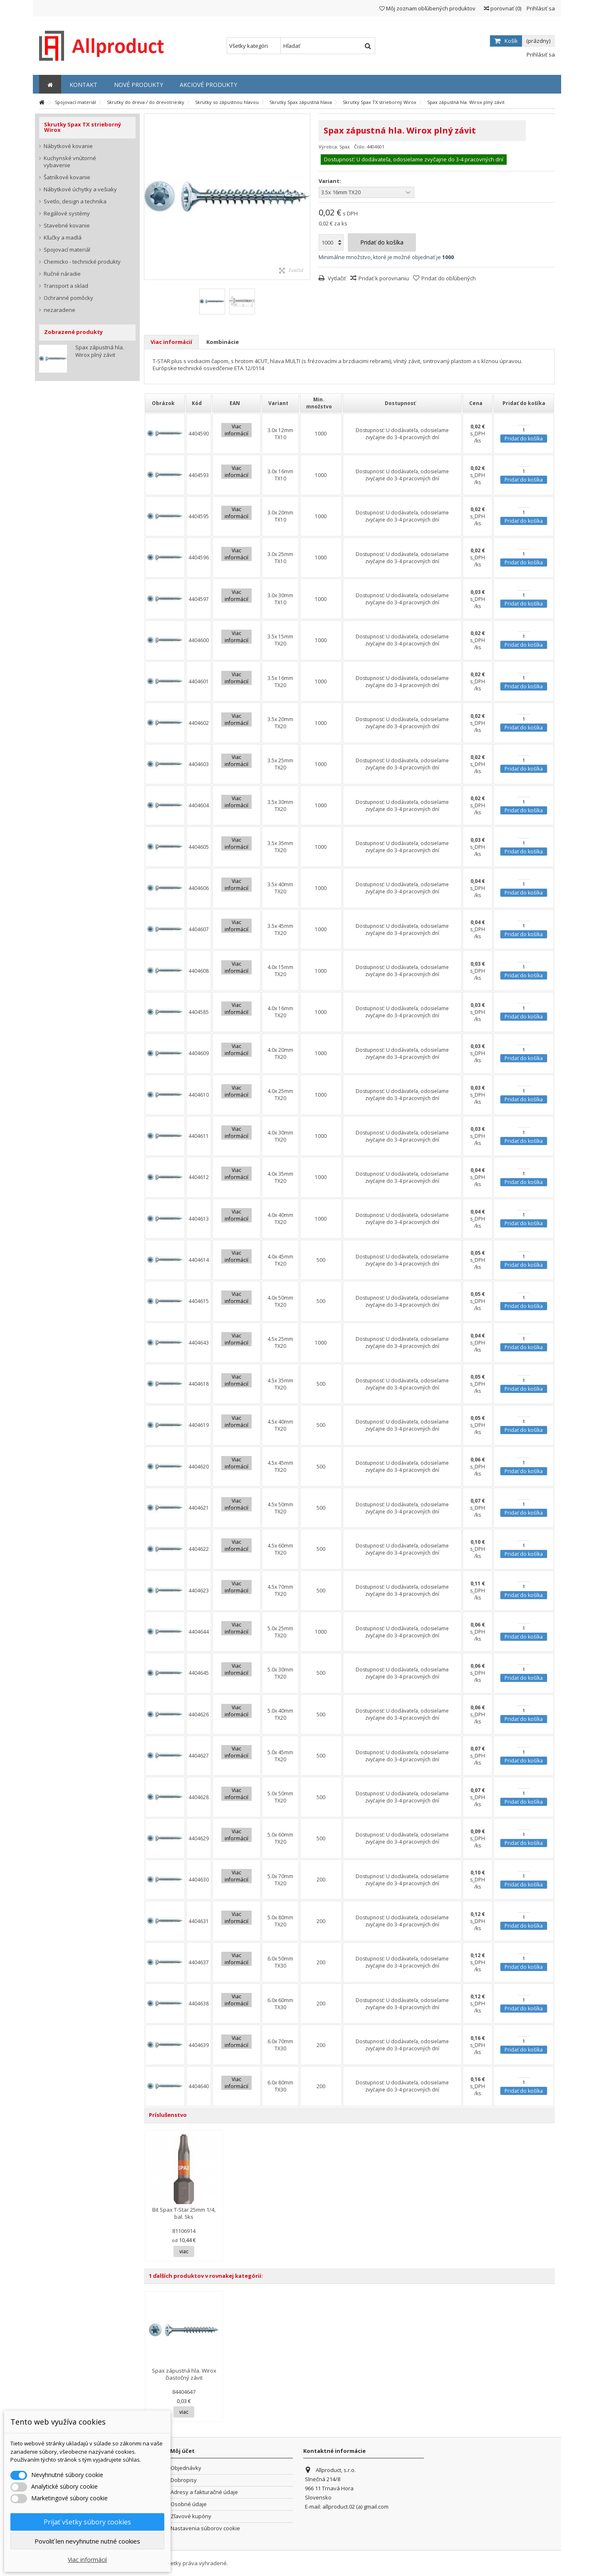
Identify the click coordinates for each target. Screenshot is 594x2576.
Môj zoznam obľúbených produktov (427, 8)
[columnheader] (165, 403)
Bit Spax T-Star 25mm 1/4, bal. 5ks (183, 2213)
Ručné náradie (62, 273)
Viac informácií (171, 342)
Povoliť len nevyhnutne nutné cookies (87, 2541)
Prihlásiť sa (540, 8)
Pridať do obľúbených (448, 278)
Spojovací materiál (67, 249)
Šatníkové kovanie (67, 177)
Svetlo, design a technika (75, 201)
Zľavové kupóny (191, 2516)
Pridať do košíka (524, 438)
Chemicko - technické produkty (82, 261)
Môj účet (182, 2451)
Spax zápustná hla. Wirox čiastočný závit (184, 2374)
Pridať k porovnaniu (384, 278)
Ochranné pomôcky (68, 298)
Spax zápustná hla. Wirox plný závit (99, 351)
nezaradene (59, 310)
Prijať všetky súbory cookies (87, 2522)
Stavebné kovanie (67, 225)
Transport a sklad (66, 285)
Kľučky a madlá (63, 237)
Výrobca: (328, 146)
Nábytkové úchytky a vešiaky (80, 189)
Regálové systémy (67, 213)
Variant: (330, 181)
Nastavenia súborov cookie (205, 2528)
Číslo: (360, 146)
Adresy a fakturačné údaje (204, 2492)
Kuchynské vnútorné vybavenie (70, 162)
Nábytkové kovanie (68, 146)
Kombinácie (222, 342)
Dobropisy (184, 2480)
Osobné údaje (189, 2504)
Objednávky (186, 2468)
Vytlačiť (336, 278)
